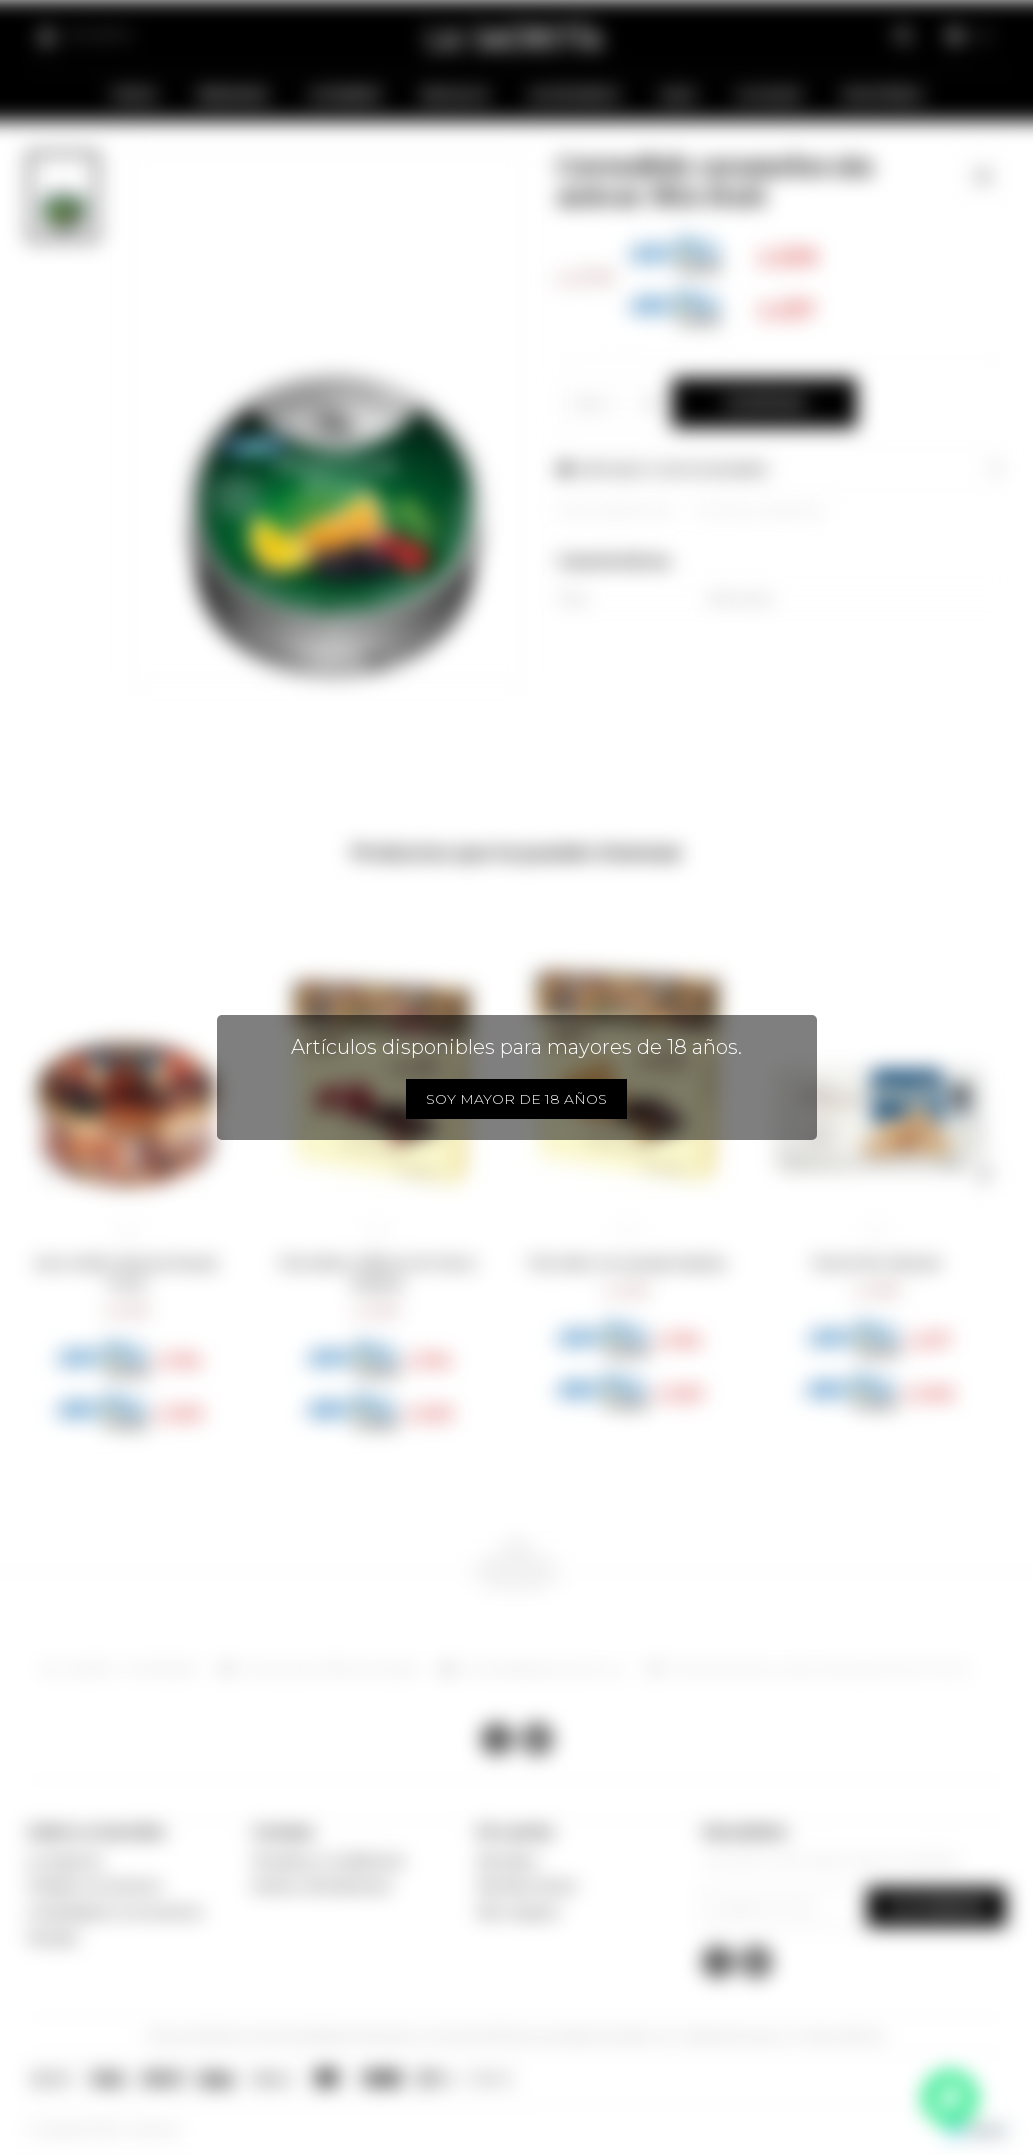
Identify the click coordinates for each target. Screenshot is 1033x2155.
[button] (50, 1173)
